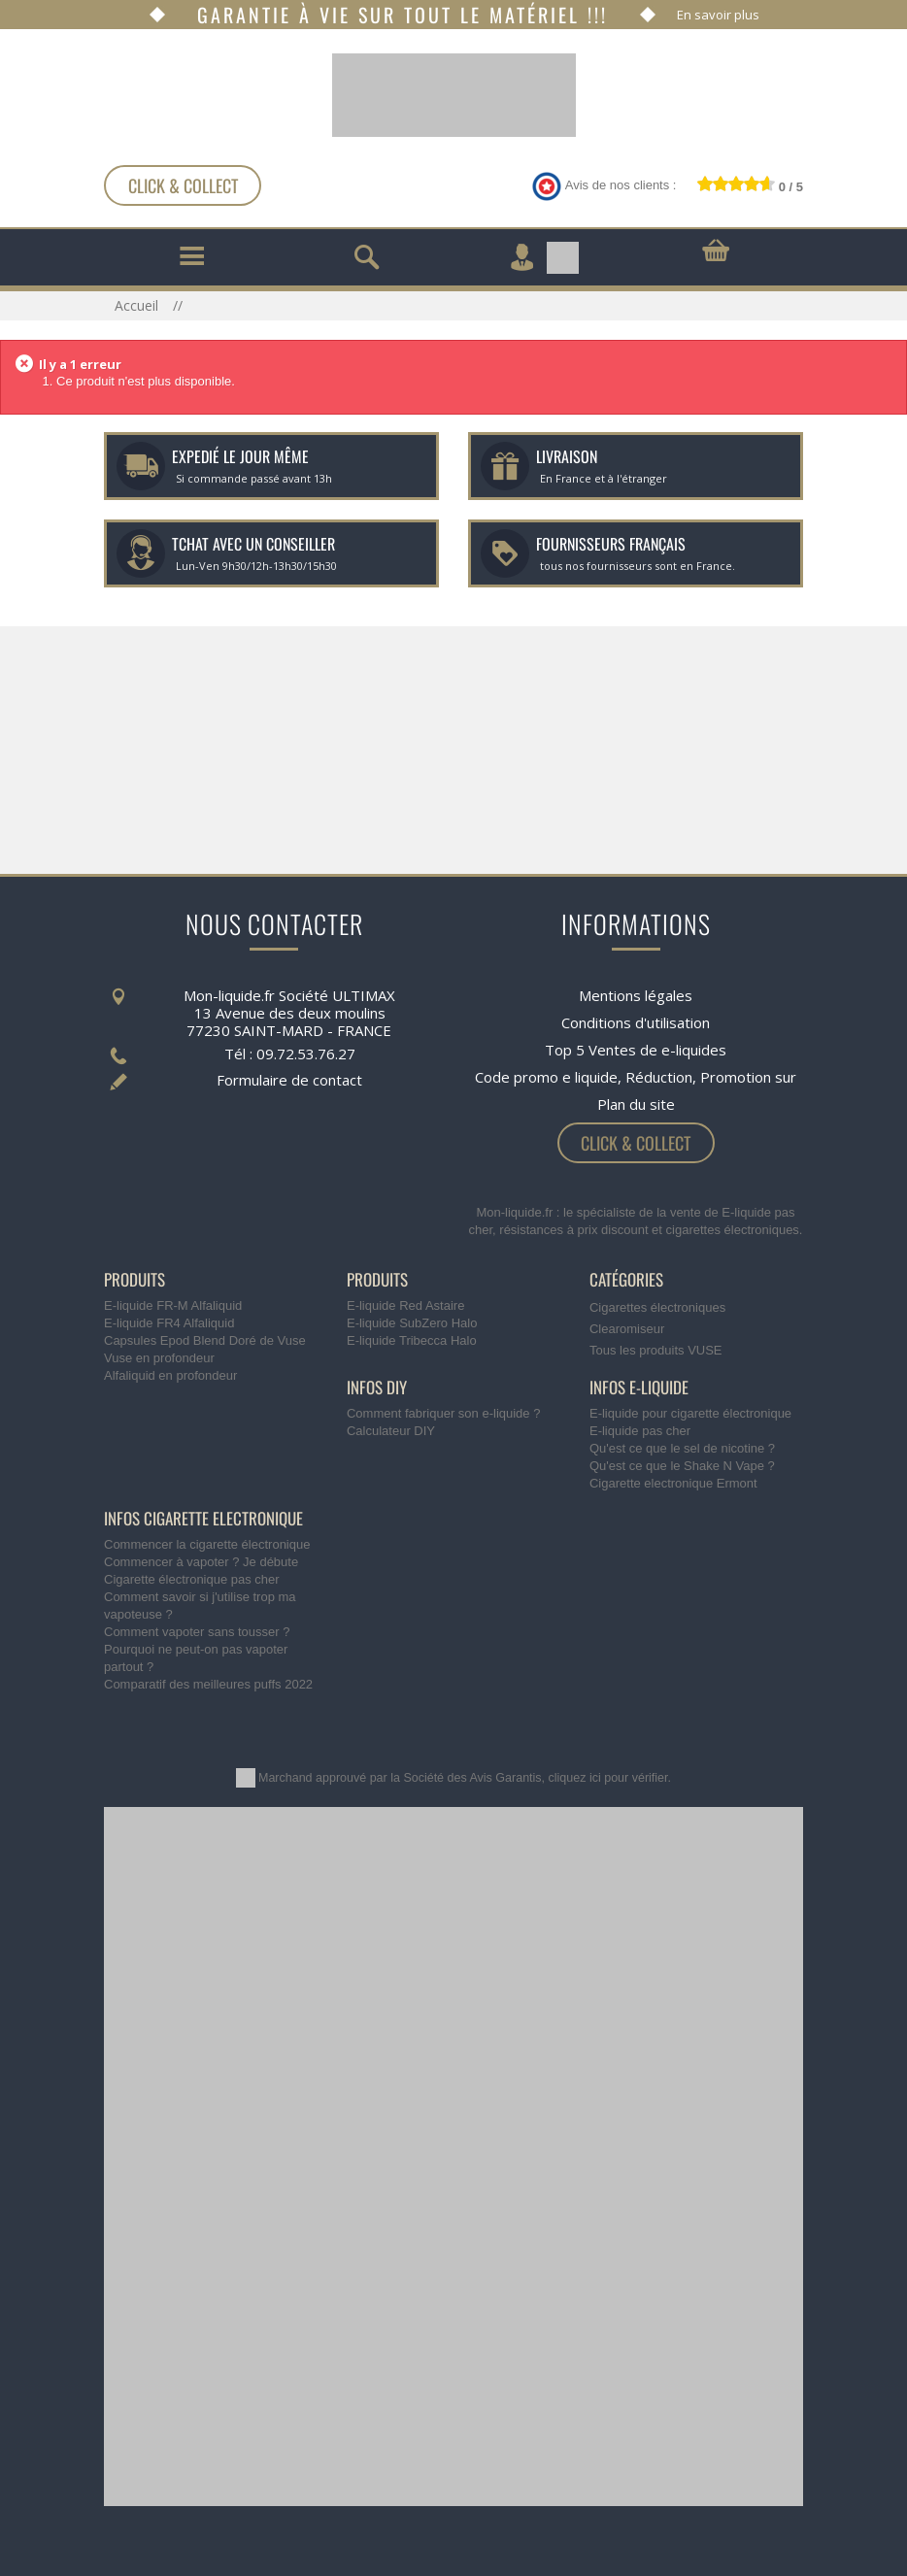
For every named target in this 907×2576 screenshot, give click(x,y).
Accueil (138, 305)
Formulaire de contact (289, 1079)
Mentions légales (635, 995)
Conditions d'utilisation (635, 1022)
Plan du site (636, 1104)
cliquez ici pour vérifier (608, 1778)
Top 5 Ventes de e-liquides (635, 1049)
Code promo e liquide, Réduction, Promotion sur (635, 1077)
